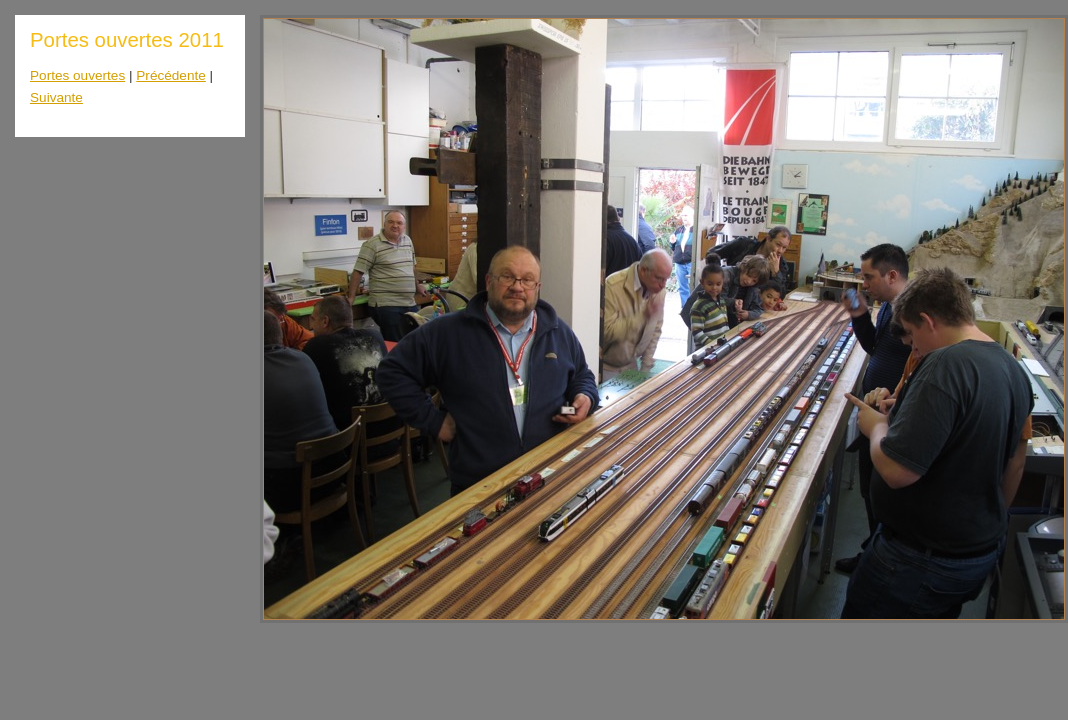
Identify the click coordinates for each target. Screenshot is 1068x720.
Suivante (56, 97)
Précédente (171, 75)
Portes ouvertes (77, 75)
